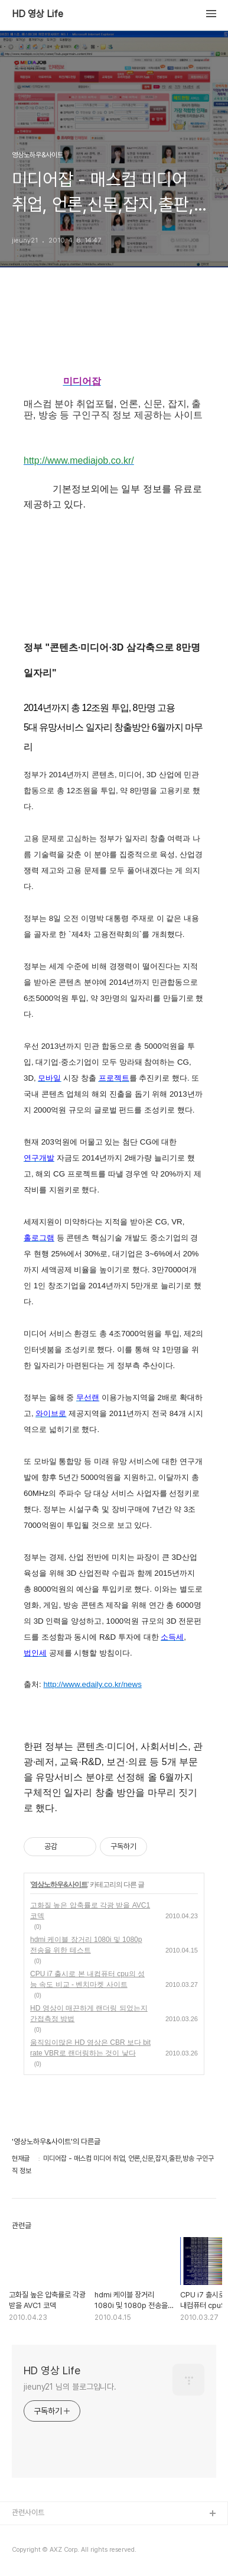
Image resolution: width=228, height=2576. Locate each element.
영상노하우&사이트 (59, 1884)
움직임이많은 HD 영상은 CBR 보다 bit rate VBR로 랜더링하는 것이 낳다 (90, 2047)
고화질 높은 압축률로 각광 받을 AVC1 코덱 (90, 1910)
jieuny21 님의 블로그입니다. (70, 2386)
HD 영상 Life (37, 14)
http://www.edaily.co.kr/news (92, 1684)
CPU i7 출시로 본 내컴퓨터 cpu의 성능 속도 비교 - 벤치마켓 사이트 (87, 1979)
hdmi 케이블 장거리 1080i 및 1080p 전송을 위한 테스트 (86, 1944)
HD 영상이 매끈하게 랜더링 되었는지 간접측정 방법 (89, 2013)
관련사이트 (28, 2512)
